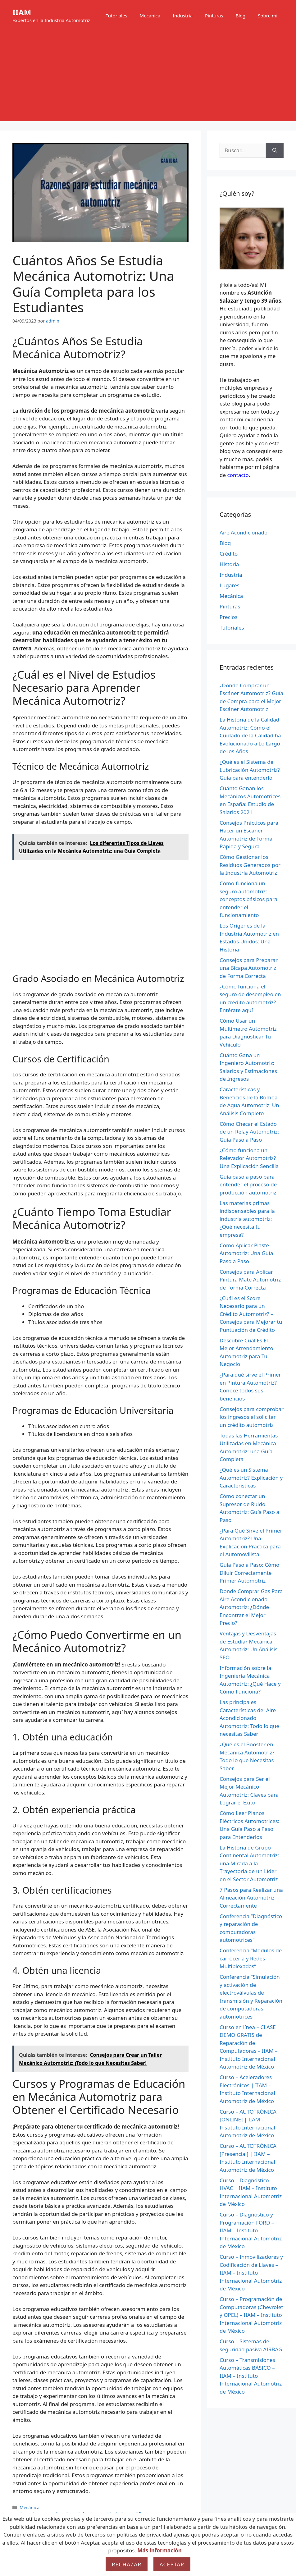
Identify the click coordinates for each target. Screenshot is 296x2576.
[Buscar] (275, 150)
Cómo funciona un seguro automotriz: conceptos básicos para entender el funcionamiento (248, 899)
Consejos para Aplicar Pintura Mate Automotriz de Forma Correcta (250, 1279)
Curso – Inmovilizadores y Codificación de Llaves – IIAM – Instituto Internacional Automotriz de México (251, 2272)
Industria (183, 15)
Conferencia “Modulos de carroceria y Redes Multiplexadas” (251, 1958)
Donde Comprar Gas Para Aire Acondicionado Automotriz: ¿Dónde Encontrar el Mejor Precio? (251, 1607)
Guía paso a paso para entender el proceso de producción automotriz (248, 1184)
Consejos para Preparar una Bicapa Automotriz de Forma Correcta (249, 967)
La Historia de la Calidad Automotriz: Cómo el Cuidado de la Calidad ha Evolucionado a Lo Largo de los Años (250, 735)
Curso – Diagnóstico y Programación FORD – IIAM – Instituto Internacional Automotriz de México (251, 2230)
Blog (240, 15)
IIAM (21, 12)
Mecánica (150, 15)
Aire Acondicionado (243, 532)
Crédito (229, 553)
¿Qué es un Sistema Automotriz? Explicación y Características (251, 1477)
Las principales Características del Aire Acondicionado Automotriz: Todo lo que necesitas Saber (249, 1717)
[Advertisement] (148, 77)
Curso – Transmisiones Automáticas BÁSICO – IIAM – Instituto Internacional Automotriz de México (251, 2375)
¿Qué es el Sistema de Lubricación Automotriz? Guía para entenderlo (250, 769)
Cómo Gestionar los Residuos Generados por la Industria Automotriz (250, 864)
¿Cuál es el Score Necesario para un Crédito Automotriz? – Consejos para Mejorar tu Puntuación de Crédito (251, 1314)
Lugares (229, 585)
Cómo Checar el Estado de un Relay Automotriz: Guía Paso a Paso (249, 1131)
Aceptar (172, 2564)
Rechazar (127, 2564)
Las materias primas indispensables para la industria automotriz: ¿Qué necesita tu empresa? (247, 1218)
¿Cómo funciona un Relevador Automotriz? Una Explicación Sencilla (249, 1158)
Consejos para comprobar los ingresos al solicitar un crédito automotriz (252, 1416)
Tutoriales (116, 15)
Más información (159, 2550)
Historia (229, 564)
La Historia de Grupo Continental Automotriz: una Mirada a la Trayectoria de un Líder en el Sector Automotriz (249, 1863)
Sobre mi (267, 15)
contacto (238, 475)
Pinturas (214, 15)
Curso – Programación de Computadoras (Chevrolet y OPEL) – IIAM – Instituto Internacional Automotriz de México (251, 2314)
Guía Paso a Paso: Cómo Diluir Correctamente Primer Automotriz (249, 1572)
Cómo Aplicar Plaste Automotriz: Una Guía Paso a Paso (246, 1253)
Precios (229, 617)
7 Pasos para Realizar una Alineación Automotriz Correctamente (251, 1897)
